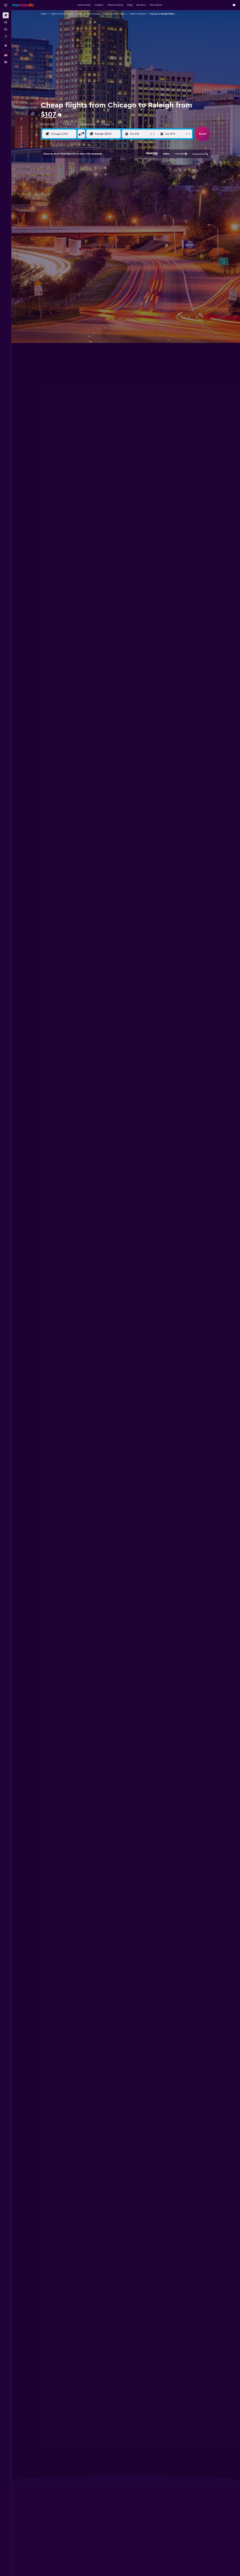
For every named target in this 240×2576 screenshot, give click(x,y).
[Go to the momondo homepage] (23, 5)
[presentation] (60, 115)
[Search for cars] (5, 29)
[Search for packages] (5, 36)
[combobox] (49, 124)
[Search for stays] (5, 22)
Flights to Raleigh (138, 14)
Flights (44, 14)
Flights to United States (88, 14)
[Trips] (5, 45)
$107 (48, 114)
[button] (5, 5)
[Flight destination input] (110, 134)
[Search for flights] (5, 15)
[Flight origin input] (66, 134)
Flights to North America (62, 14)
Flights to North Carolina (114, 14)
